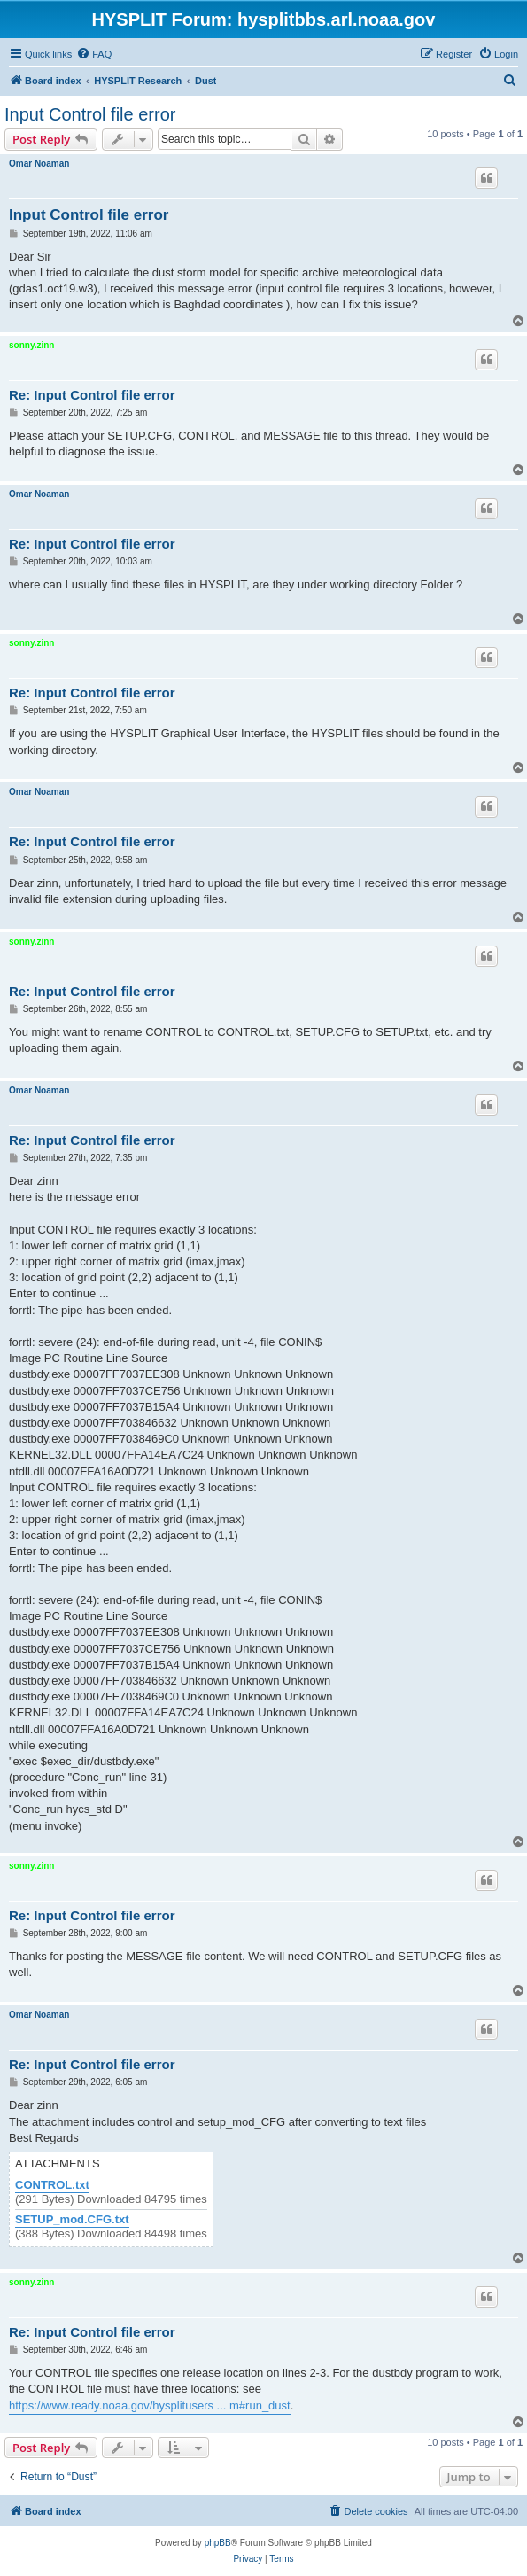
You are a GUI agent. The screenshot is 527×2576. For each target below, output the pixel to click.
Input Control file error (89, 114)
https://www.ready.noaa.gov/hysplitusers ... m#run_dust (150, 2405)
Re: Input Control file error (92, 394)
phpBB (218, 2543)
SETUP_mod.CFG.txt (72, 2220)
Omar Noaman (39, 163)
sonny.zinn (31, 345)
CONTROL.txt (52, 2185)
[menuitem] (94, 54)
